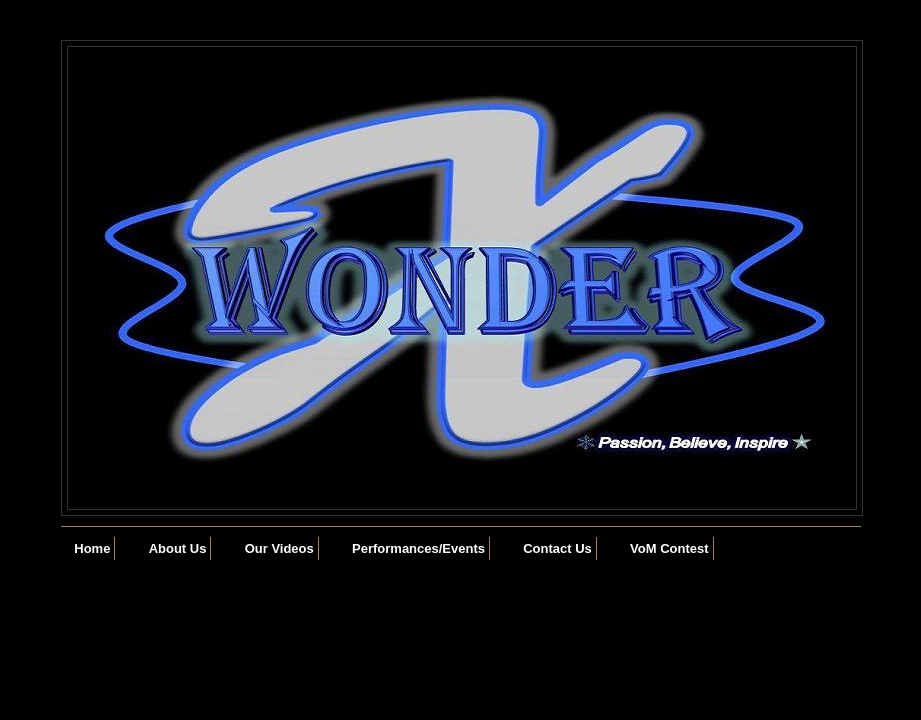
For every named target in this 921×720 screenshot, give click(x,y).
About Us (178, 548)
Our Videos (279, 548)
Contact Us (557, 548)
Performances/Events (418, 548)
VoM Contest (669, 548)
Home (92, 548)
